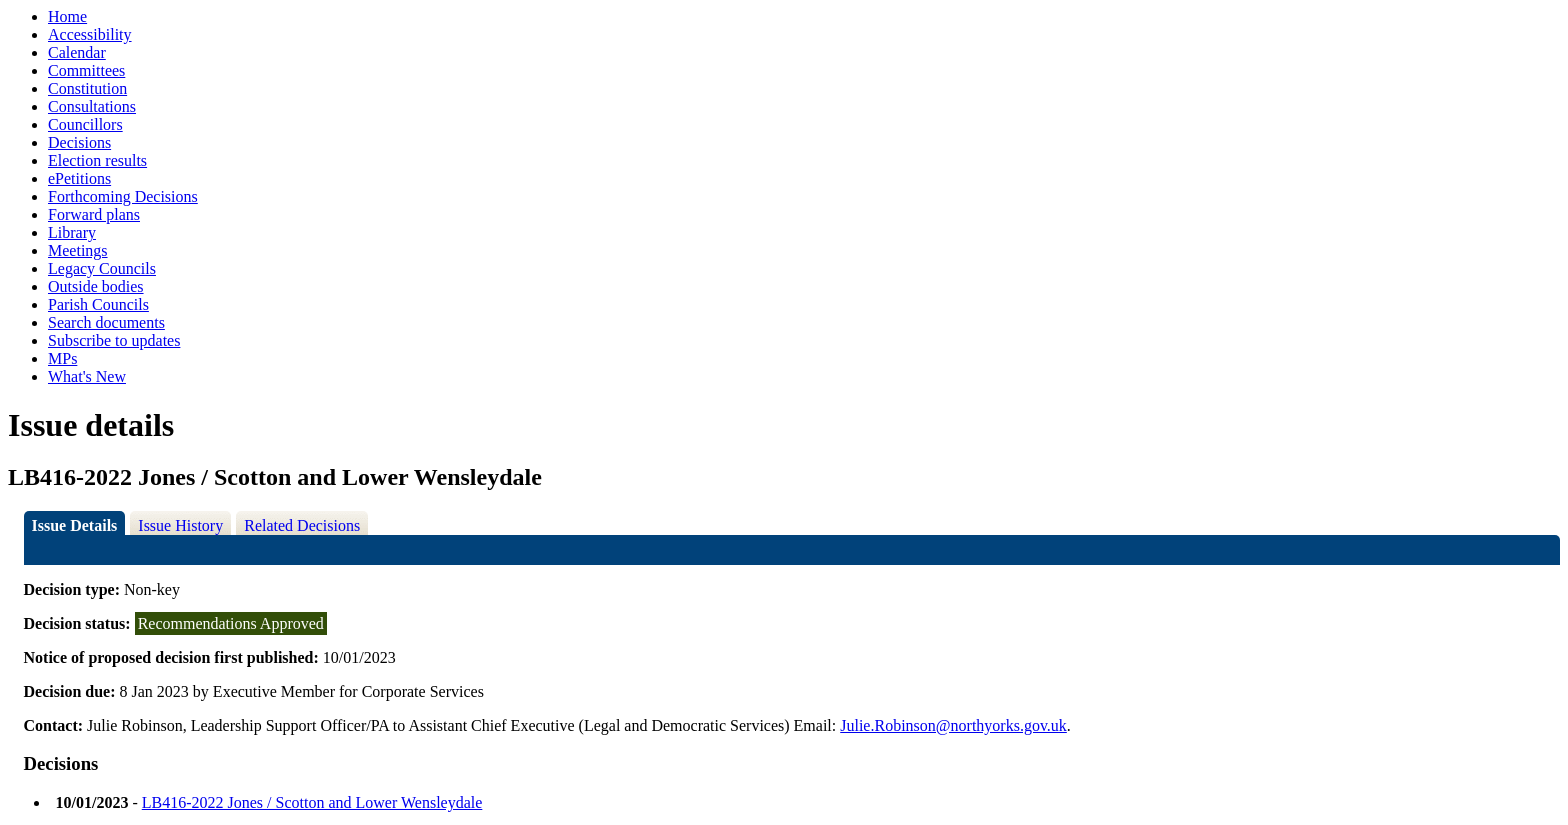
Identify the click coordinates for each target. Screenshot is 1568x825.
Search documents (106, 322)
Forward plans (94, 214)
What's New (87, 376)
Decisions (79, 142)
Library (72, 232)
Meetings (78, 250)
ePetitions (79, 178)
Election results (97, 160)
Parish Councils (98, 304)
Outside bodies (96, 286)
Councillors (85, 124)
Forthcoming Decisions (123, 196)
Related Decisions (302, 525)
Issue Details (75, 525)
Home (67, 16)
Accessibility (90, 34)
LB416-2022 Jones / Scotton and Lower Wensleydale (312, 802)
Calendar (77, 52)
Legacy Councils (102, 268)
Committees (86, 70)
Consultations (92, 106)
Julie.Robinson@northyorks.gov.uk (953, 725)
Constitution (87, 88)
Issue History (180, 525)
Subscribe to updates (114, 340)
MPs (62, 358)
